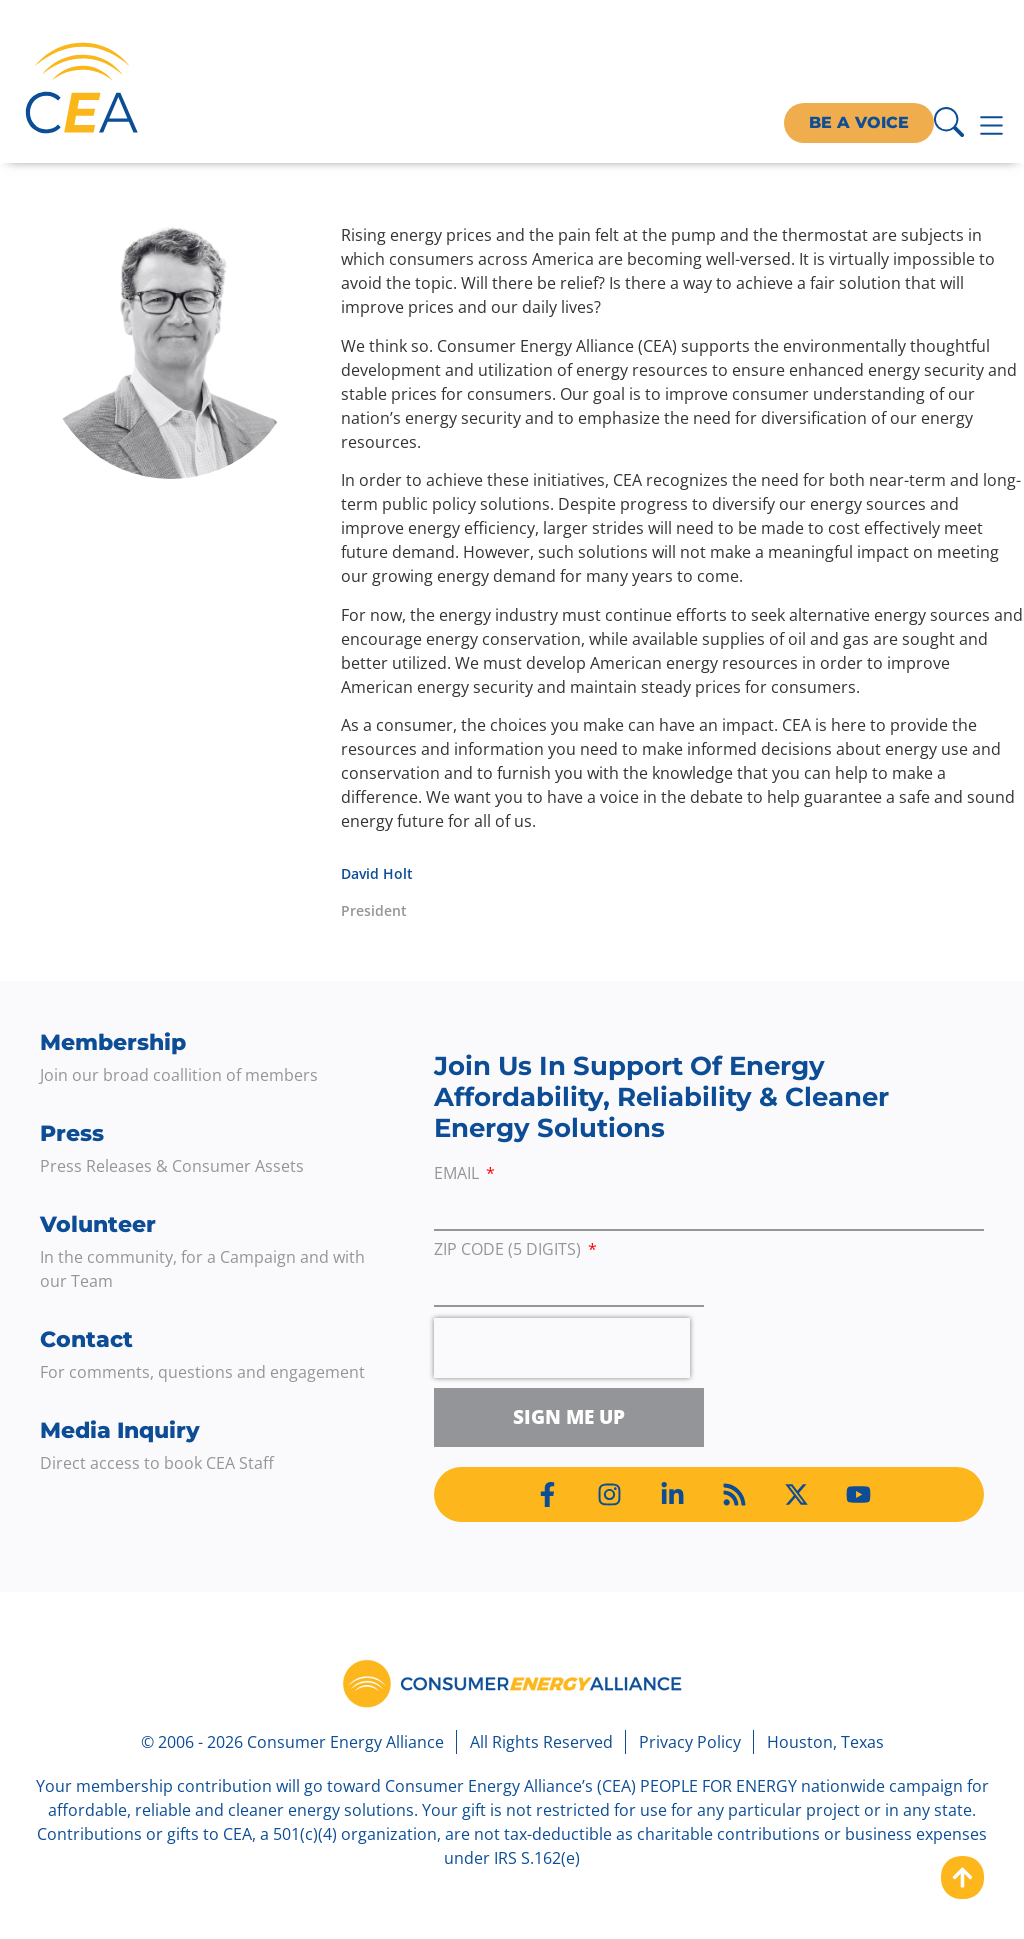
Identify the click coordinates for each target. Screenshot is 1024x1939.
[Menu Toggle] (991, 125)
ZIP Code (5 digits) (509, 1250)
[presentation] (562, 1348)
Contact (86, 1339)
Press (72, 1133)
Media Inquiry (120, 1430)
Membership (113, 1042)
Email (458, 1174)
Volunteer (98, 1224)
